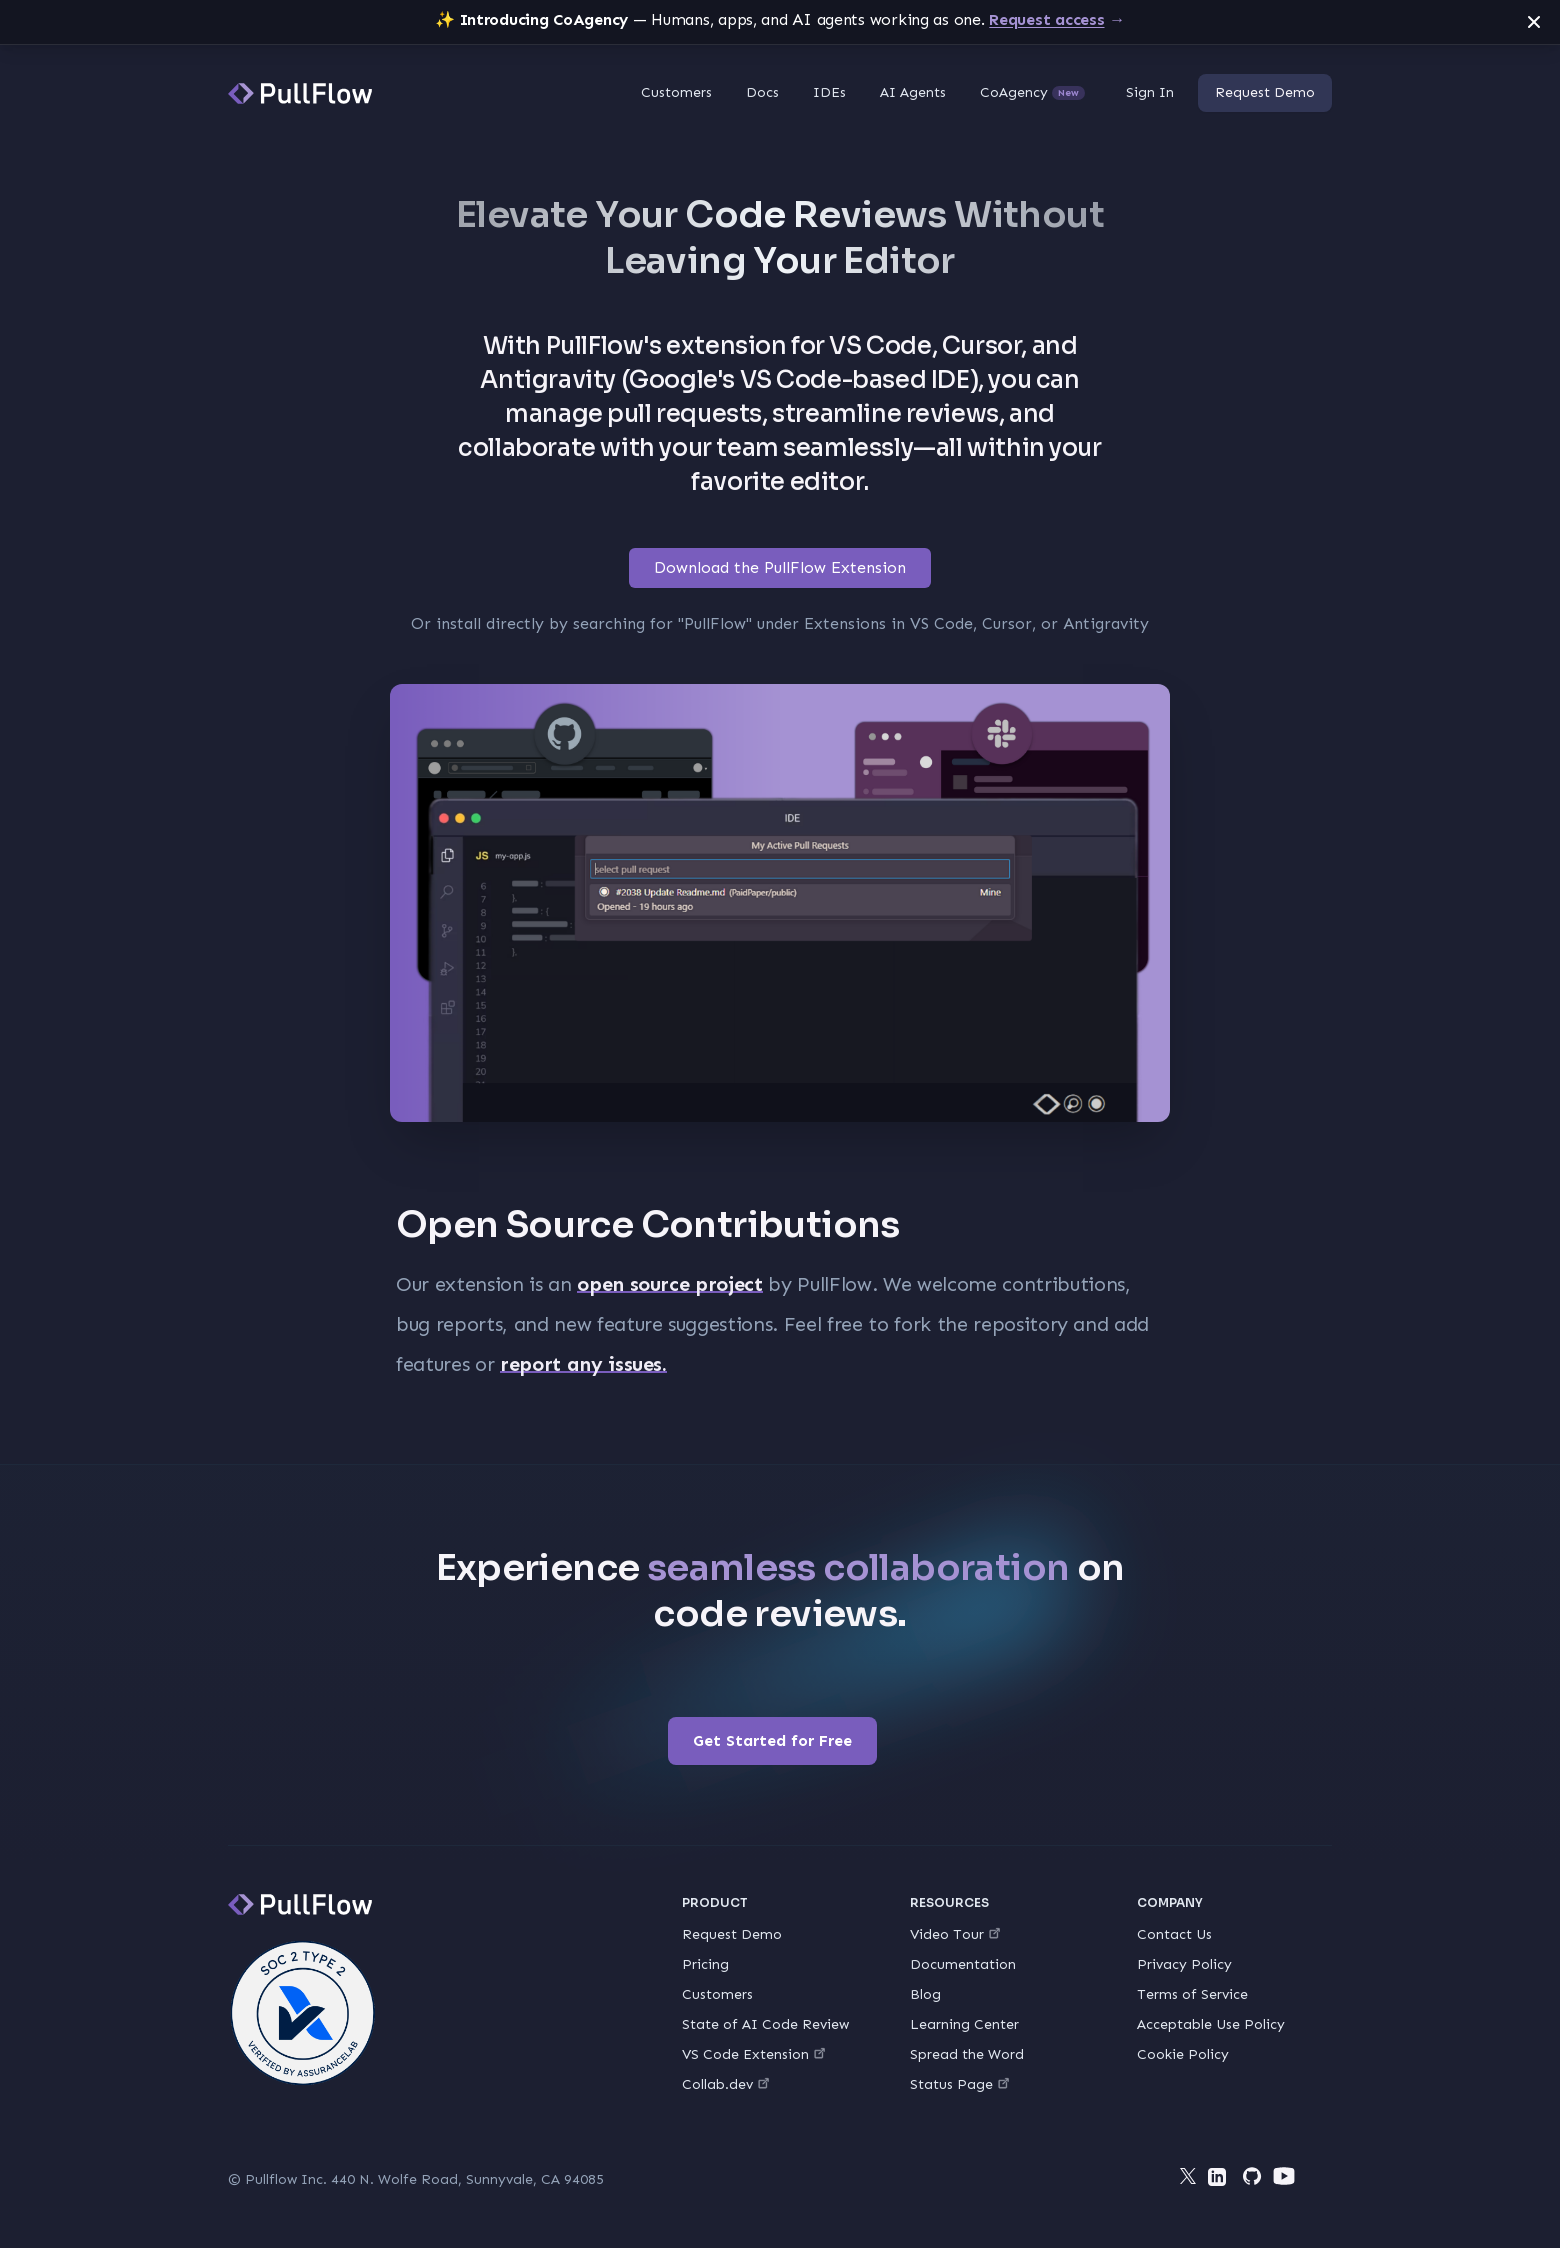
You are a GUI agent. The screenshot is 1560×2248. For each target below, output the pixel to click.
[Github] (1252, 2176)
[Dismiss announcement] (1534, 22)
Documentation (963, 1964)
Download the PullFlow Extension (780, 567)
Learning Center (964, 2024)
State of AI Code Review (765, 2024)
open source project (670, 1284)
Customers (676, 92)
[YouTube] (1284, 2176)
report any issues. (583, 1364)
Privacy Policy (1184, 1964)
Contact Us (1174, 1934)
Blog (925, 1994)
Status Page (959, 2084)
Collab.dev (725, 2084)
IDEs (829, 92)
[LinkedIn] (1220, 2180)
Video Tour (955, 1934)
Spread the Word (967, 2054)
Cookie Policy (1183, 2054)
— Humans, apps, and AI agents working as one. (780, 19)
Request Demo (1265, 92)
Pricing (705, 1964)
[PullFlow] (300, 93)
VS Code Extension (753, 2054)
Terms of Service (1192, 1994)
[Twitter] (1188, 2176)
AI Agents (913, 92)
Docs (762, 92)
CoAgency (1032, 92)
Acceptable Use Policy (1211, 2024)
